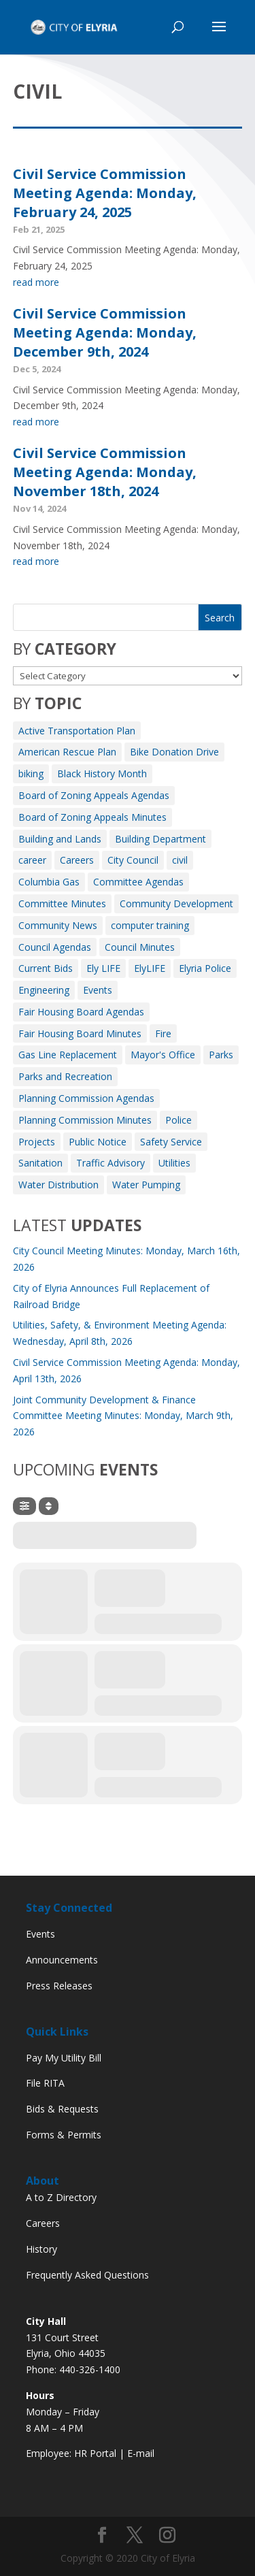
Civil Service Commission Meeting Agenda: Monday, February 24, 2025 (105, 193)
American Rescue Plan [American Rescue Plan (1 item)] (67, 751)
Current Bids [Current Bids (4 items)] (45, 968)
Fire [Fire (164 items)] (163, 1033)
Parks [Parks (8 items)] (221, 1054)
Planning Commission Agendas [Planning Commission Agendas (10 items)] (86, 1098)
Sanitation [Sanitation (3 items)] (40, 1162)
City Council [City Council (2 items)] (132, 859)
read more (36, 282)
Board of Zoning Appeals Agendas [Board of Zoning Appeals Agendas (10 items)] (93, 795)
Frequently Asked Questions (87, 2274)
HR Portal (95, 2453)
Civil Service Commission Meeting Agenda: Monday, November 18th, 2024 (105, 472)
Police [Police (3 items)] (178, 1119)
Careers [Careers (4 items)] (77, 859)
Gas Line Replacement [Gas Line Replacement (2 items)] (67, 1054)
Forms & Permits (63, 2134)
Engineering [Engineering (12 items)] (43, 989)
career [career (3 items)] (32, 859)
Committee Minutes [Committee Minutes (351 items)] (62, 903)
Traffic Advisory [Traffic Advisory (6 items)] (110, 1162)
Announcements (62, 1959)
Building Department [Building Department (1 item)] (160, 838)
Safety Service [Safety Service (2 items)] (171, 1141)
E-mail (140, 2453)
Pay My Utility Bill (63, 2057)
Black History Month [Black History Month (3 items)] (102, 773)
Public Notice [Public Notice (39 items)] (97, 1141)
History (41, 2249)
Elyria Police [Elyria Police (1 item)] (205, 968)
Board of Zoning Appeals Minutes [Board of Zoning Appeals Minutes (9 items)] (92, 817)
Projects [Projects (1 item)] (36, 1141)
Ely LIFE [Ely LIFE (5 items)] (103, 968)
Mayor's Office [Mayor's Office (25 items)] (163, 1054)
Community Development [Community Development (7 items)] (176, 903)
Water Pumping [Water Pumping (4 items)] (146, 1184)
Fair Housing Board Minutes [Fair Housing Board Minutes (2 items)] (79, 1033)
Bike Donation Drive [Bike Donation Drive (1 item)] (174, 751)
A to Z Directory (61, 2197)
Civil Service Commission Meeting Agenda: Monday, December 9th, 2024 (105, 332)
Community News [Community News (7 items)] (57, 925)
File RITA (45, 2082)
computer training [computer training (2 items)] (150, 925)
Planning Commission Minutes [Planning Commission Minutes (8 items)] (85, 1119)
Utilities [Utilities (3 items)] (174, 1162)
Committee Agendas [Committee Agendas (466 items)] (138, 881)
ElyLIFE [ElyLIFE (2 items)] (149, 968)
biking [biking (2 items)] (31, 773)
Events (40, 1933)
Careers (43, 2223)
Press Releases (59, 1985)
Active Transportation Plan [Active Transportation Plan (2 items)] (76, 730)
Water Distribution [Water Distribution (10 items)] (58, 1184)
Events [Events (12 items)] (97, 989)
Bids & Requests (62, 2108)
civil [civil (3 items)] (180, 859)
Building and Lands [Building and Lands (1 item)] (59, 838)
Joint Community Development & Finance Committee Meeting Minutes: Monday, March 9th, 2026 (123, 1416)
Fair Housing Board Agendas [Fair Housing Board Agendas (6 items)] (81, 1011)
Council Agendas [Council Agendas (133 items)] (54, 947)
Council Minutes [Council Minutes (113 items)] (140, 947)
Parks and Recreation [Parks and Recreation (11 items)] (65, 1076)
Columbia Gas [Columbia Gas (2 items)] (49, 881)
